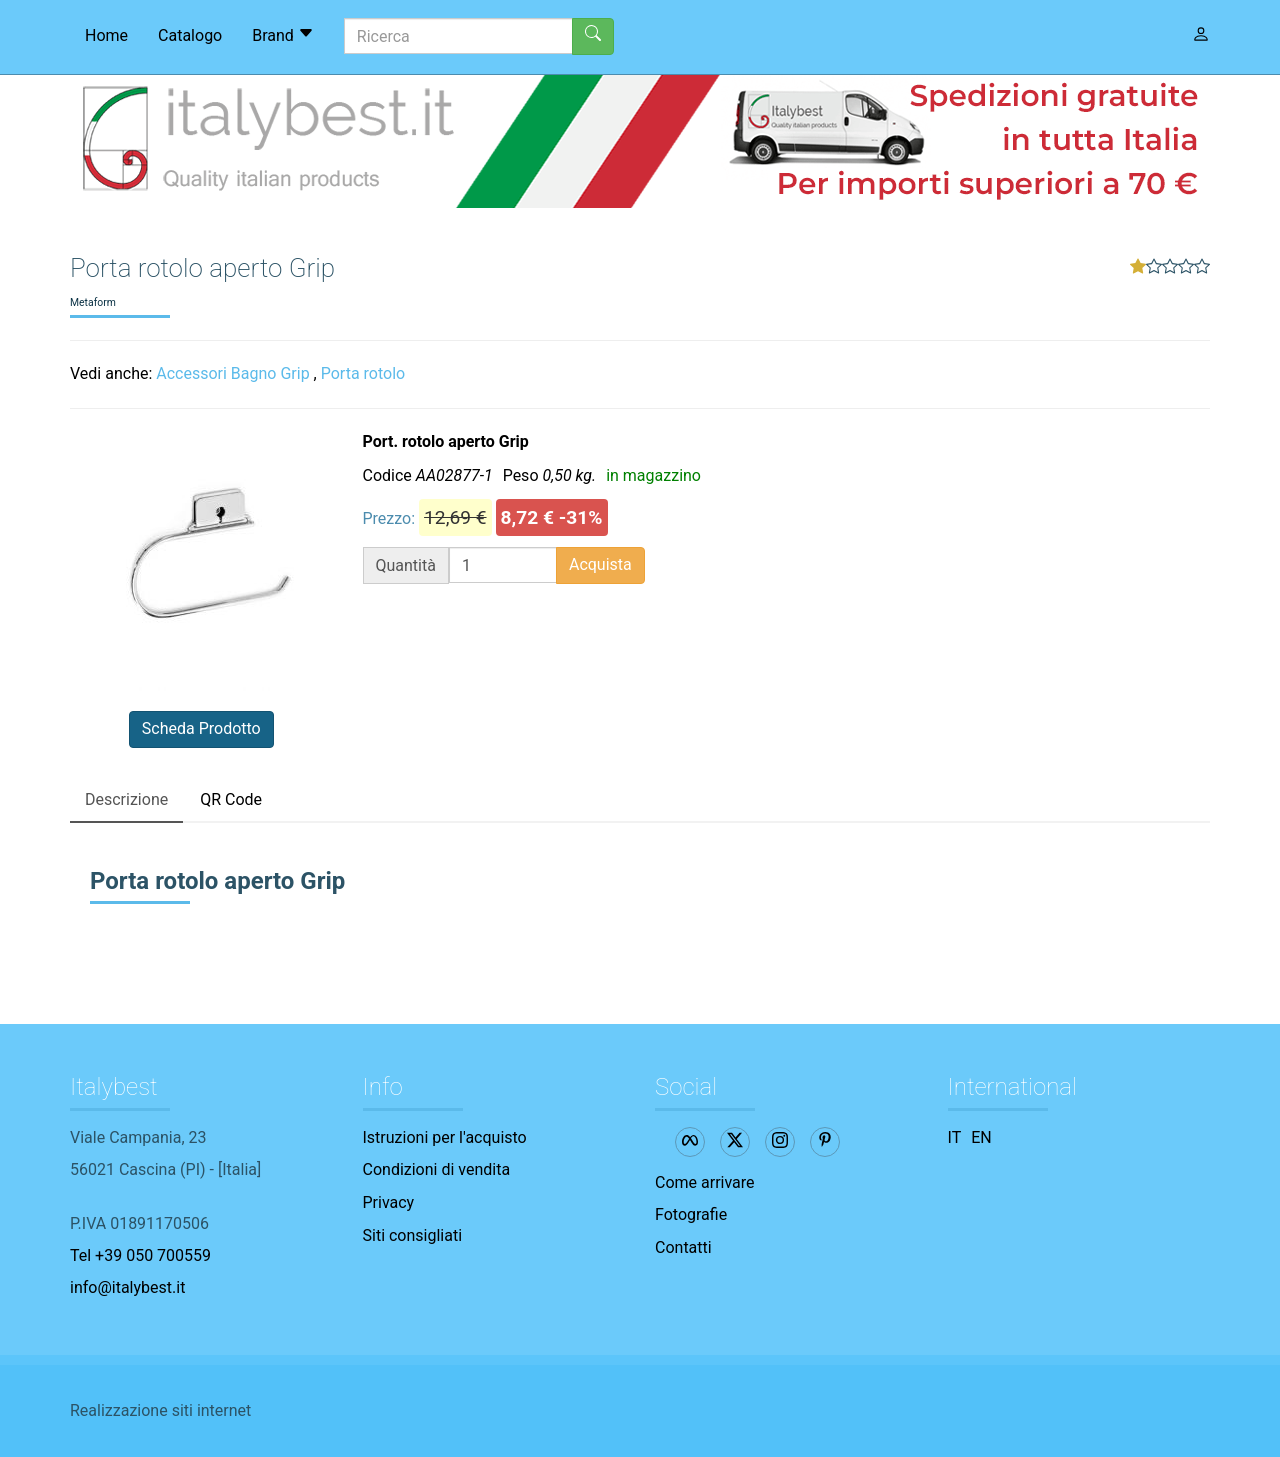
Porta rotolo (363, 373)
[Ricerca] (458, 36)
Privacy (389, 1202)
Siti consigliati (413, 1235)
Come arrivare (705, 1182)
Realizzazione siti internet (160, 1410)
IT (955, 1137)
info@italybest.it (127, 1287)
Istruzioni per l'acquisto (445, 1137)
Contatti (683, 1247)
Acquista (600, 564)
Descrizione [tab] (126, 799)
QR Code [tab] (231, 799)
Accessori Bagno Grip (232, 373)
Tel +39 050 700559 (140, 1255)
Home (106, 35)
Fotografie (691, 1214)
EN (981, 1137)
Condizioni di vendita (437, 1169)
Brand (283, 35)
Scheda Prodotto (201, 728)
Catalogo (190, 35)
